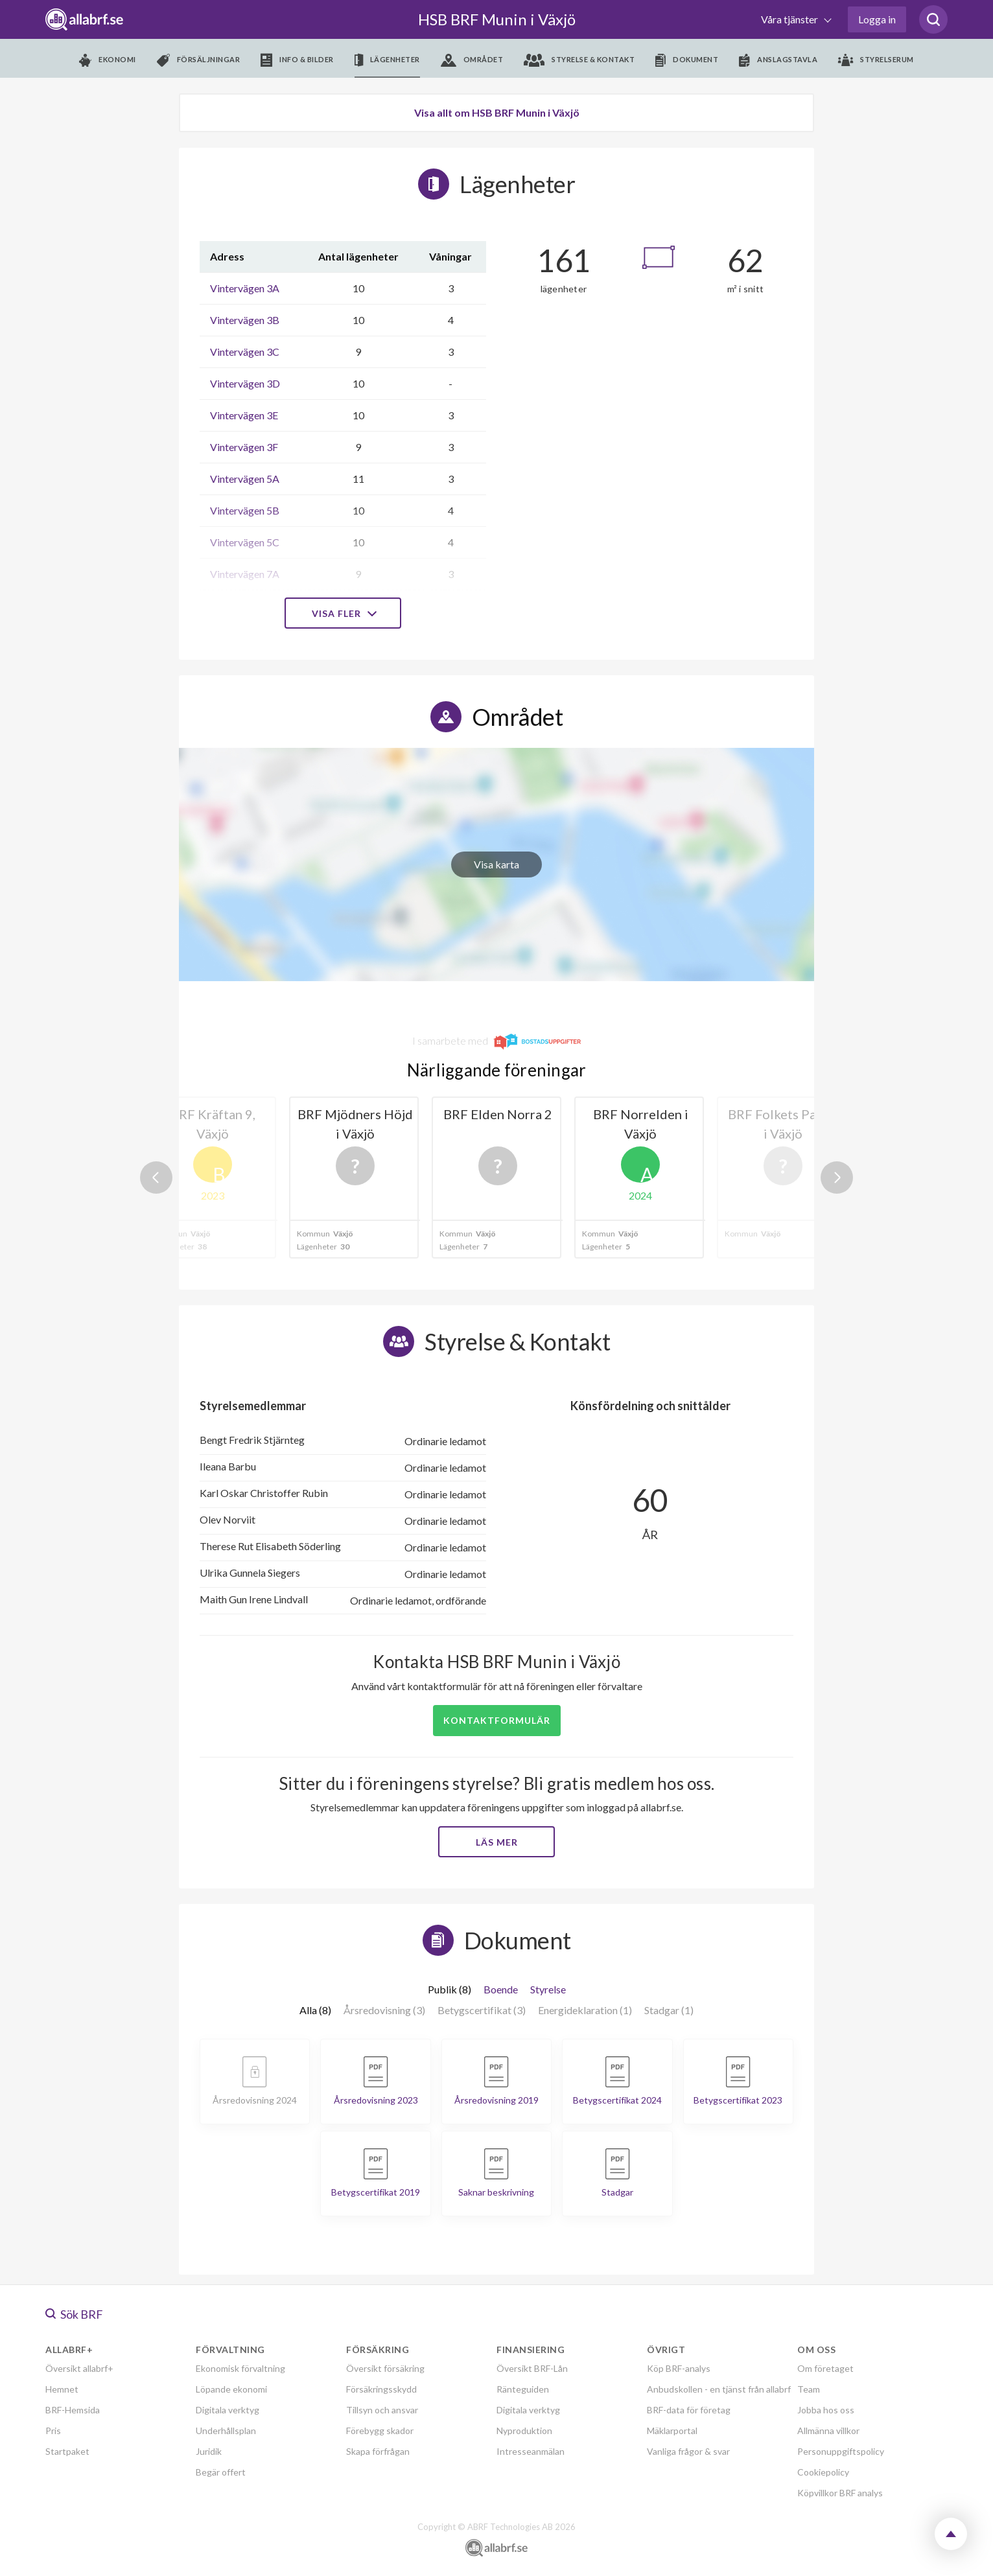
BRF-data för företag (688, 2409)
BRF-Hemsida (72, 2409)
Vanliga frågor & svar (688, 2451)
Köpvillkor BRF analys (840, 2492)
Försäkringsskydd (381, 2389)
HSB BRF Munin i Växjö (497, 19)
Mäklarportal (672, 2430)
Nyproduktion (524, 2430)
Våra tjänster (790, 19)
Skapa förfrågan (378, 2451)
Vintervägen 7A (244, 574)
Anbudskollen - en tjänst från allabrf (719, 2389)
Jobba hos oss (825, 2409)
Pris (53, 2430)
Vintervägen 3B (244, 320)
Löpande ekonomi (231, 2389)
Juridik (209, 2451)
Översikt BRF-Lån (532, 2368)
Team (808, 2389)
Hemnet (61, 2389)
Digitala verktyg (227, 2409)
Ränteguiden (523, 2389)
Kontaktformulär (496, 1720)
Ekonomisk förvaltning (240, 2368)
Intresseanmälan (531, 2451)
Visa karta (496, 864)
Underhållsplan (226, 2430)
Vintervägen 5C (244, 542)
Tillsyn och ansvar (382, 2409)
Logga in (877, 19)
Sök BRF (74, 2314)
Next (837, 1177)
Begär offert (221, 2471)
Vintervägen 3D (245, 383)
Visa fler (343, 613)
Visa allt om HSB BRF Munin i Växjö (496, 112)
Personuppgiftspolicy (840, 2451)
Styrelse (548, 1989)
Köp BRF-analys (678, 2368)
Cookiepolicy (823, 2471)
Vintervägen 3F (244, 447)
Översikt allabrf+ (79, 2368)
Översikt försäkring (385, 2368)
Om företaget (825, 2368)
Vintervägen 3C (244, 351)
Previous (156, 1177)
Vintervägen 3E (244, 415)
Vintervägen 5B (244, 510)
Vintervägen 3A (244, 288)
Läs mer (497, 1842)
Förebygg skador (380, 2430)
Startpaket (67, 2451)
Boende (501, 1989)
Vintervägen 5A (244, 478)
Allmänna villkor (828, 2430)
